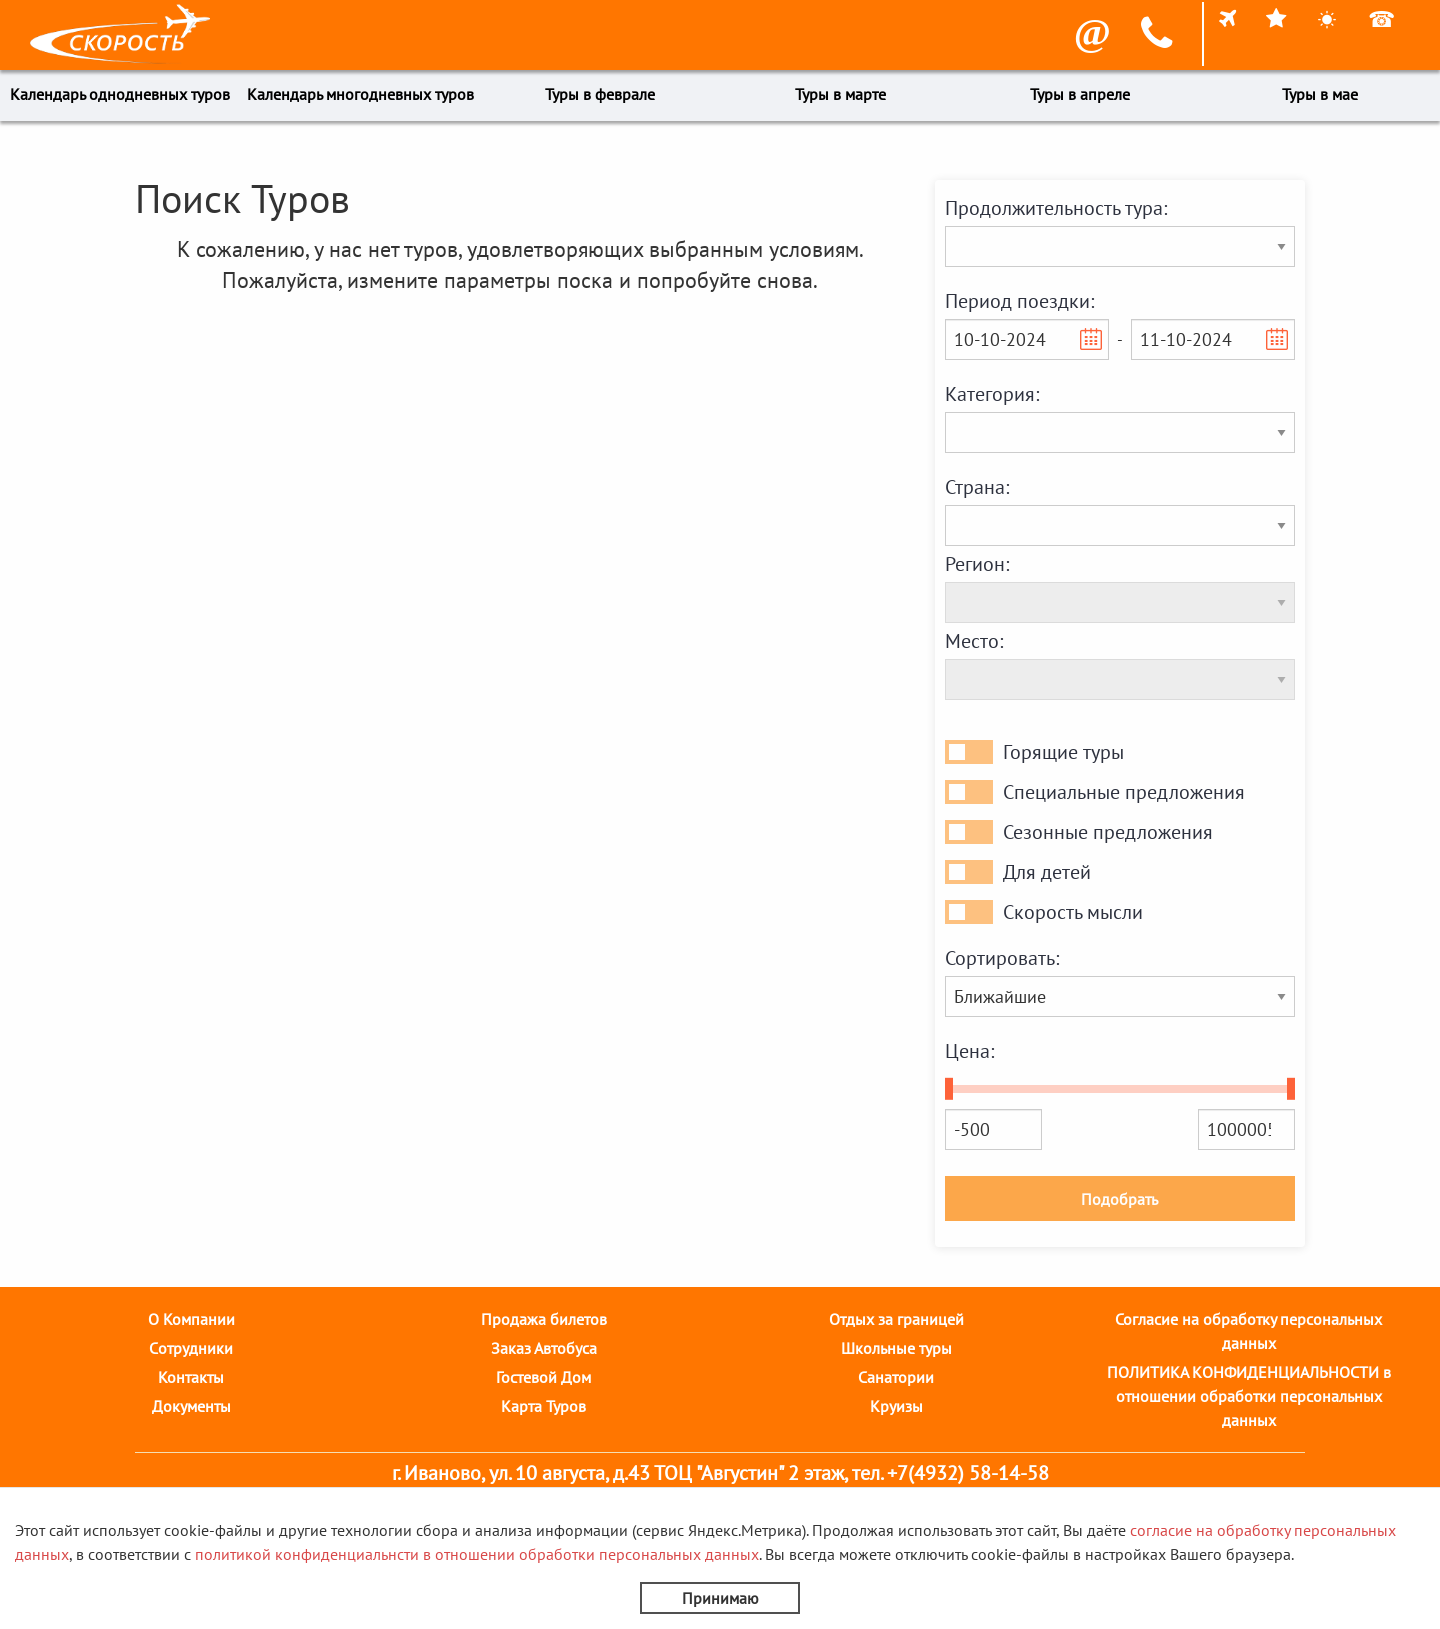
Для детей (1047, 872)
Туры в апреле (1080, 94)
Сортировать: (1002, 958)
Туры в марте (840, 94)
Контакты (191, 1377)
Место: (974, 641)
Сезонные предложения (1108, 832)
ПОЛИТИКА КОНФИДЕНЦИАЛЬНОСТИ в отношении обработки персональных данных (1249, 1396)
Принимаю (720, 1598)
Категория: (992, 394)
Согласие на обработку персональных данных (1248, 1331)
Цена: (969, 1051)
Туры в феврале (600, 94)
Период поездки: (1019, 301)
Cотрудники (191, 1348)
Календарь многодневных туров (360, 94)
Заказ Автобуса (544, 1348)
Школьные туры (896, 1348)
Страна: (977, 487)
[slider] (949, 1089)
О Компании (191, 1319)
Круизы (896, 1406)
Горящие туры (1063, 752)
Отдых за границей (896, 1319)
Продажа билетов (544, 1319)
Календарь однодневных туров (120, 94)
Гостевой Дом (543, 1377)
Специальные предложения (1124, 792)
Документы (191, 1406)
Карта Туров (543, 1406)
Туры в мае (1320, 94)
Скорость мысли (1073, 912)
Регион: (977, 564)
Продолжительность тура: (1056, 208)
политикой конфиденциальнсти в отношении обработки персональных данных (477, 1554)
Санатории (896, 1377)
